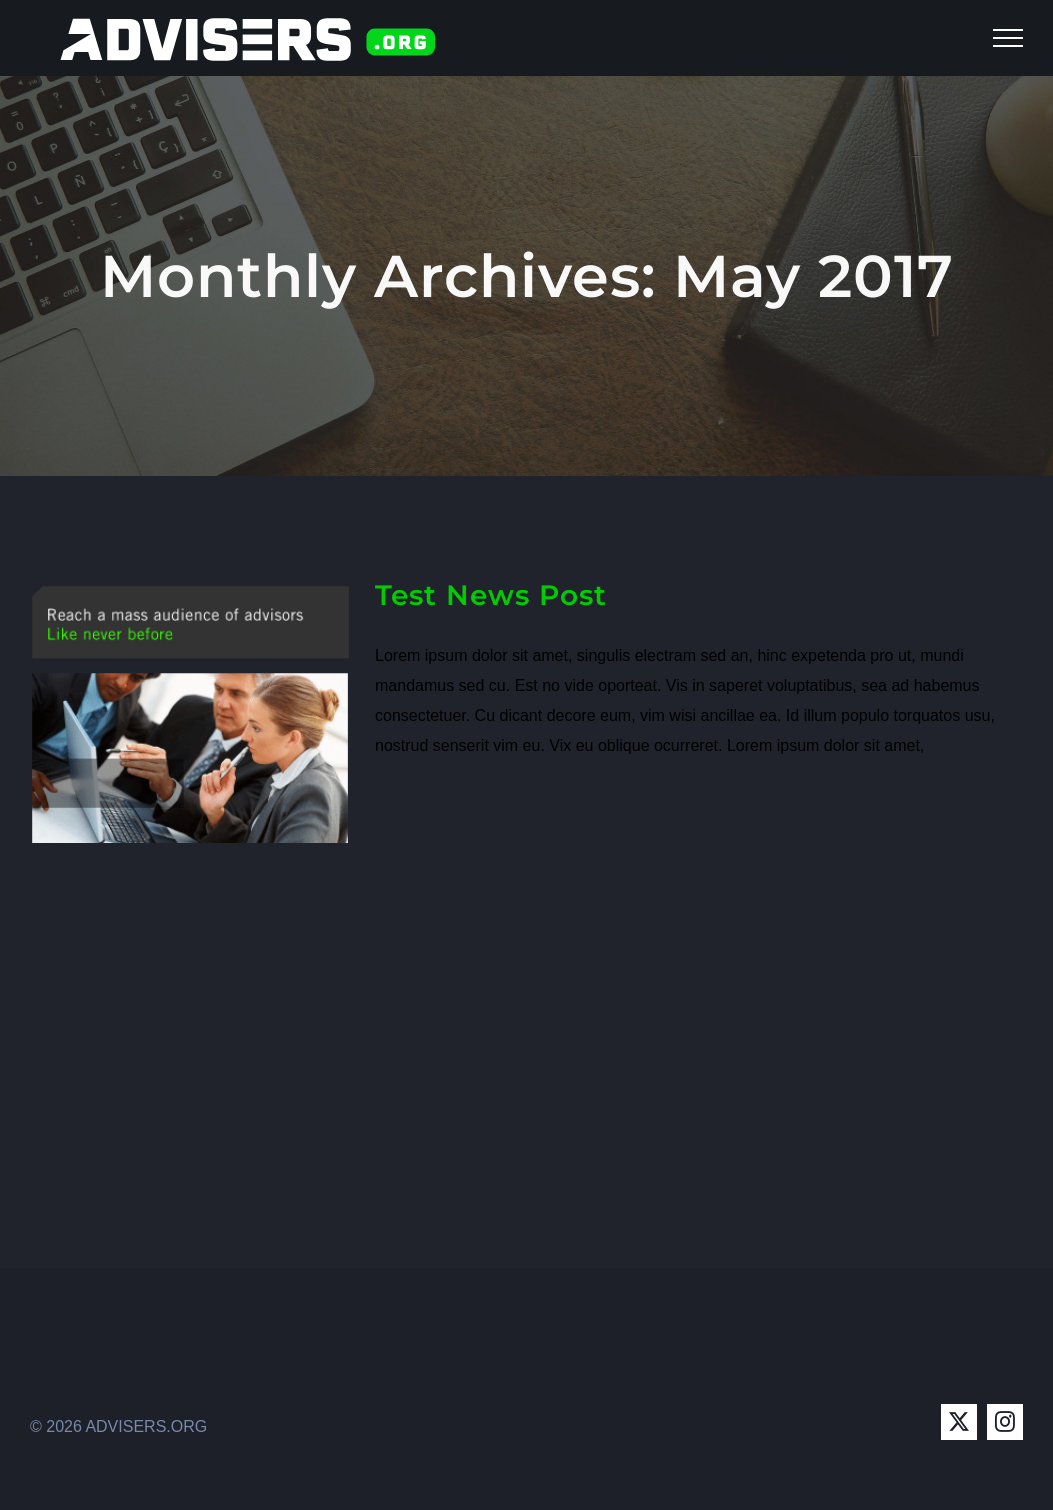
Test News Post (491, 595)
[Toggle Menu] (1008, 38)
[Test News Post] (190, 709)
